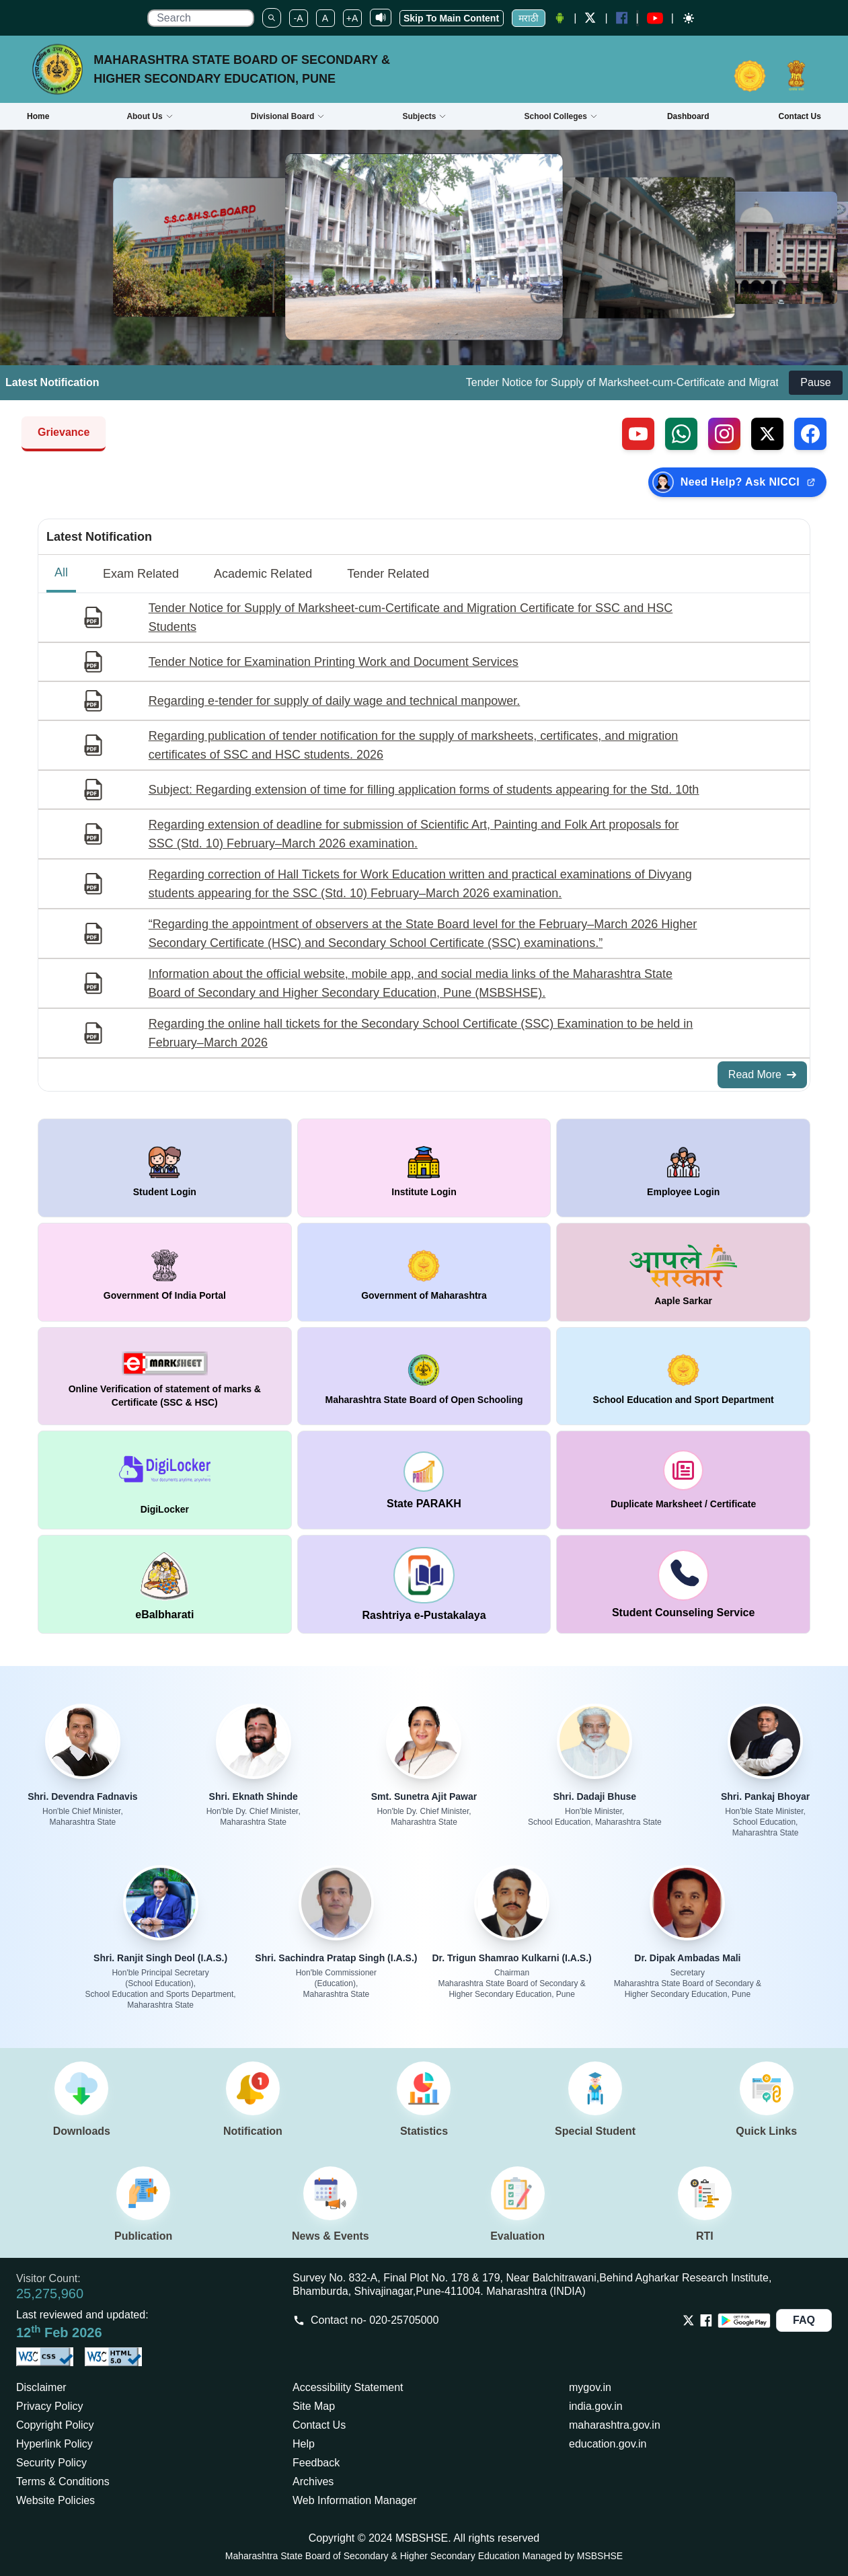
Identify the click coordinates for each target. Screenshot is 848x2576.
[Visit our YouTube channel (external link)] (638, 434)
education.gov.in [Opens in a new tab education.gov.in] (607, 2444)
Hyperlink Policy (54, 2444)
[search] (200, 18)
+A (352, 18)
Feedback (316, 2462)
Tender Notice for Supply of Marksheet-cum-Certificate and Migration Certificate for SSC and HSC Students (410, 617)
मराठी (528, 18)
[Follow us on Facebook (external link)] (810, 434)
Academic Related (263, 573)
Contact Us (319, 2425)
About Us (149, 116)
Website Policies (55, 2500)
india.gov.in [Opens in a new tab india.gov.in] (596, 2406)
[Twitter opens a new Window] (590, 17)
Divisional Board (288, 116)
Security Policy (51, 2462)
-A (298, 18)
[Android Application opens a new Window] (559, 18)
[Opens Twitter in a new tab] (689, 2320)
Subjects (424, 116)
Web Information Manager (355, 2500)
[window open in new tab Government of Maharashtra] (424, 1272)
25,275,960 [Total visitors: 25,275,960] (49, 2293)
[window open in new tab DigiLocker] (165, 1480)
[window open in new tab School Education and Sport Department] (683, 1376)
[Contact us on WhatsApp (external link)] (681, 434)
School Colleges (561, 116)
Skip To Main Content (451, 18)
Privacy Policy (49, 2406)
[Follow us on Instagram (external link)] (724, 434)
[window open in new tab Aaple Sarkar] (683, 1272)
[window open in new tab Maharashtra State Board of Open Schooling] (424, 1376)
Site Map (314, 2406)
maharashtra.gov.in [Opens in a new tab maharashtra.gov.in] (614, 2425)
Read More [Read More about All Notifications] (762, 1074)
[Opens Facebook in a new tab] (706, 2320)
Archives (313, 2481)
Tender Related (388, 573)
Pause (815, 382)
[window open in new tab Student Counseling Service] (683, 1584)
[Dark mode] (688, 18)
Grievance (63, 432)
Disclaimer (41, 2387)
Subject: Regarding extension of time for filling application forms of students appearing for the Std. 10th (424, 789)
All (61, 572)
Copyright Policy (55, 2425)
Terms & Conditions (63, 2481)
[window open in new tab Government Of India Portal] (165, 1272)
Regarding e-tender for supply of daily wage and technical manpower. (334, 701)
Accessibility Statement (348, 2387)
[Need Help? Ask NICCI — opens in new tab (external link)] (737, 482)
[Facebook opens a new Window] (622, 17)
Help (304, 2444)
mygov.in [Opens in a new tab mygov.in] (590, 2387)
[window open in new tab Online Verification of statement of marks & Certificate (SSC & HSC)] (165, 1376)
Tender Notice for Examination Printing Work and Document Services (333, 662)
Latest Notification (99, 536)
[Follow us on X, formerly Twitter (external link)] (767, 434)
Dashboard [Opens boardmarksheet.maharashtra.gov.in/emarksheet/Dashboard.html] (688, 116)
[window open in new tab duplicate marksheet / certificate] (683, 1480)
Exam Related (141, 573)
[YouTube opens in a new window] (655, 18)
